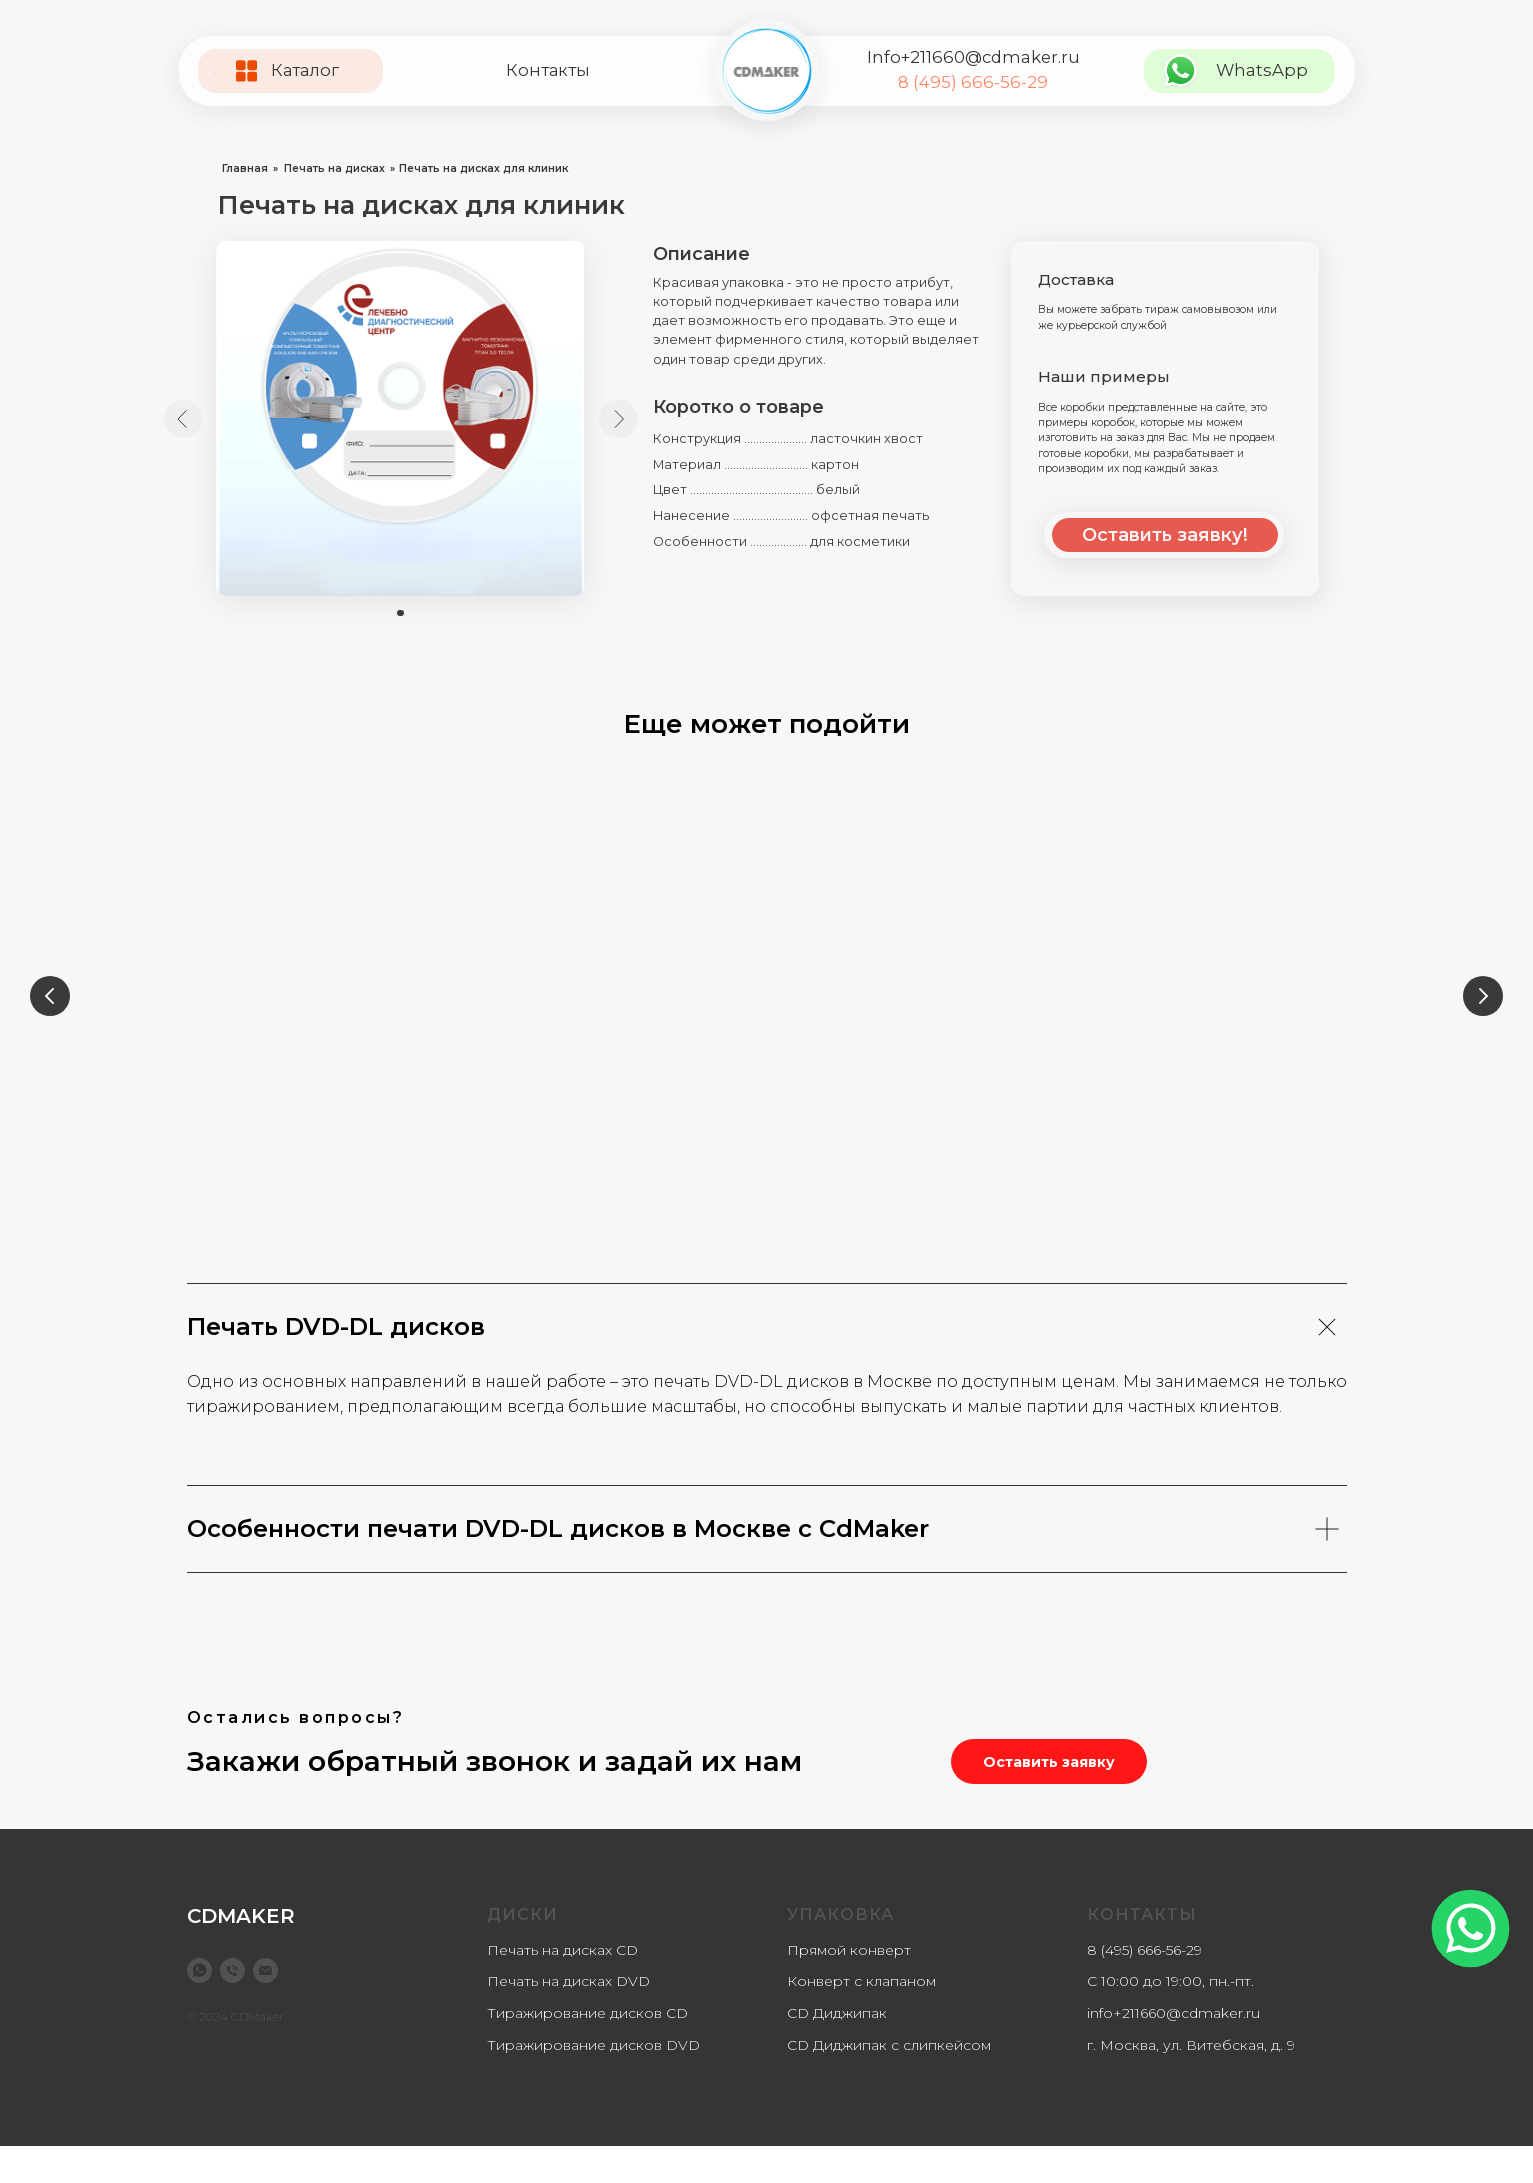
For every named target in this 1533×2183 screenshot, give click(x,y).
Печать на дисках (334, 168)
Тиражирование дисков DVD (593, 2082)
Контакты (548, 70)
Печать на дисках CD (562, 1987)
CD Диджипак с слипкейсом (889, 2082)
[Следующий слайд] (1483, 1000)
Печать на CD (916, 1119)
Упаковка (840, 1951)
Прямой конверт (849, 1987)
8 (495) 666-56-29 (973, 82)
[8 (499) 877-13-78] (232, 2007)
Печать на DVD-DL (1217, 1119)
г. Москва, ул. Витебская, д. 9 (1191, 2082)
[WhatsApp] (199, 2007)
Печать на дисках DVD (568, 2018)
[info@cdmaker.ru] (265, 2007)
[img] (766, 70)
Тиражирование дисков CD (587, 2050)
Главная (245, 168)
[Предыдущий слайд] (50, 1000)
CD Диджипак (837, 2050)
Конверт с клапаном (861, 2018)
